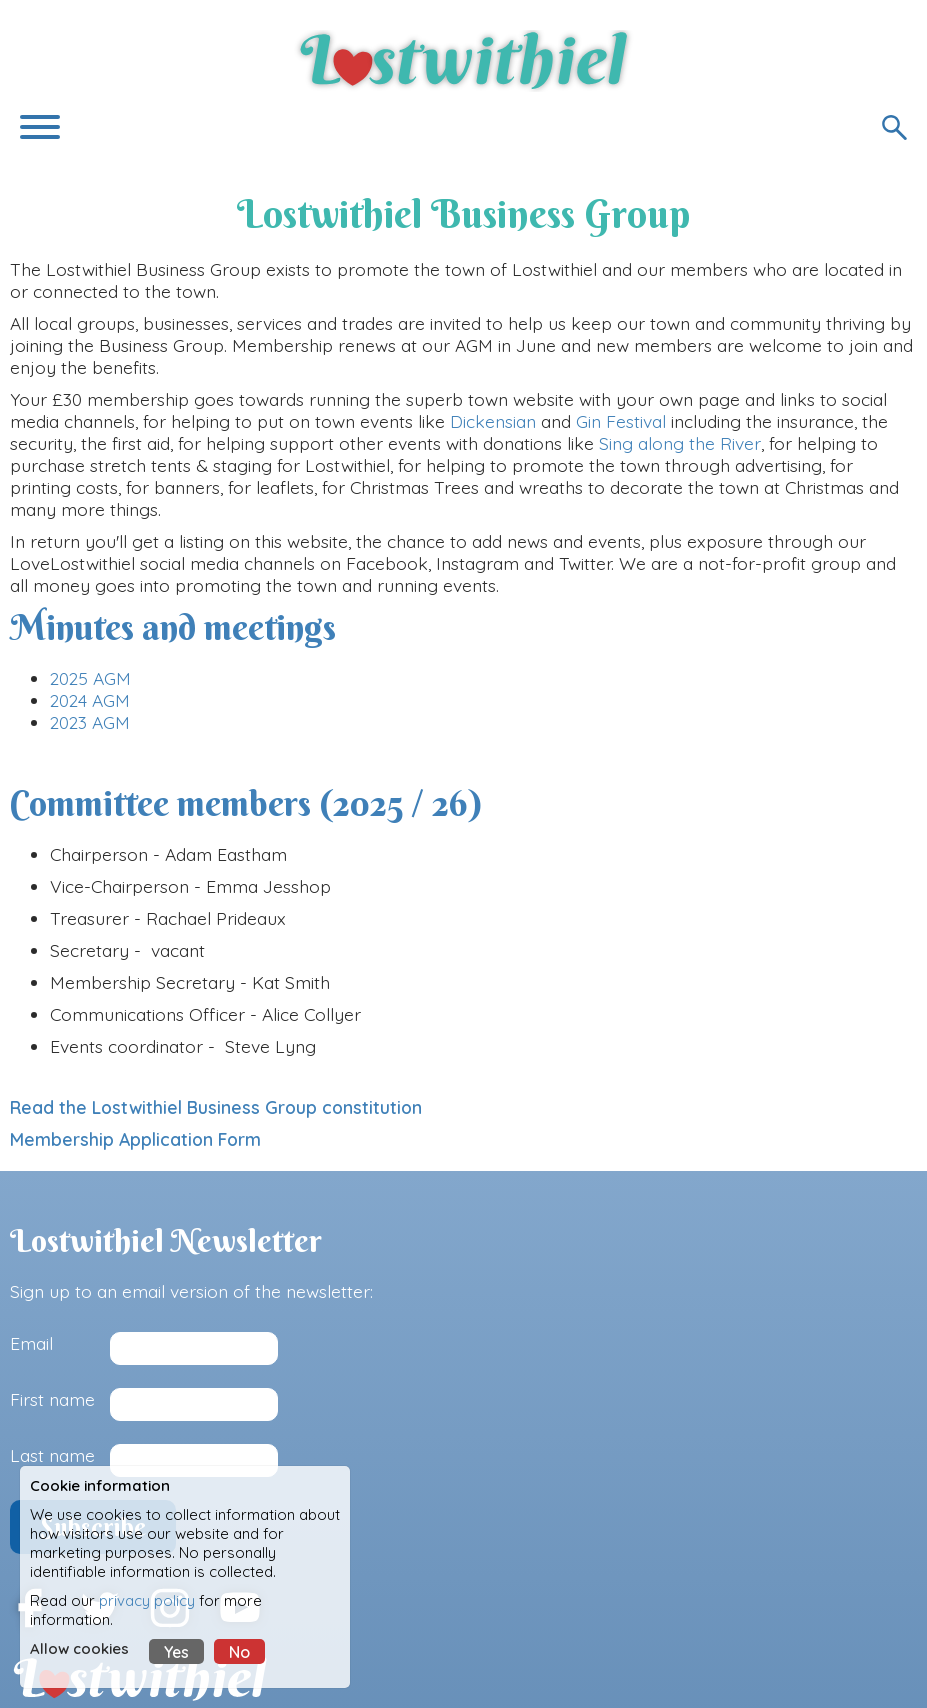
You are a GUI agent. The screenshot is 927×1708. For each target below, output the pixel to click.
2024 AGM (90, 700)
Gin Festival (621, 421)
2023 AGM (90, 722)
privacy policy (147, 1600)
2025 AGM (90, 678)
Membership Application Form (138, 1139)
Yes (176, 1652)
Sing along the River (680, 443)
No (239, 1652)
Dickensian (493, 421)
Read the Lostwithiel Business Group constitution (216, 1107)
